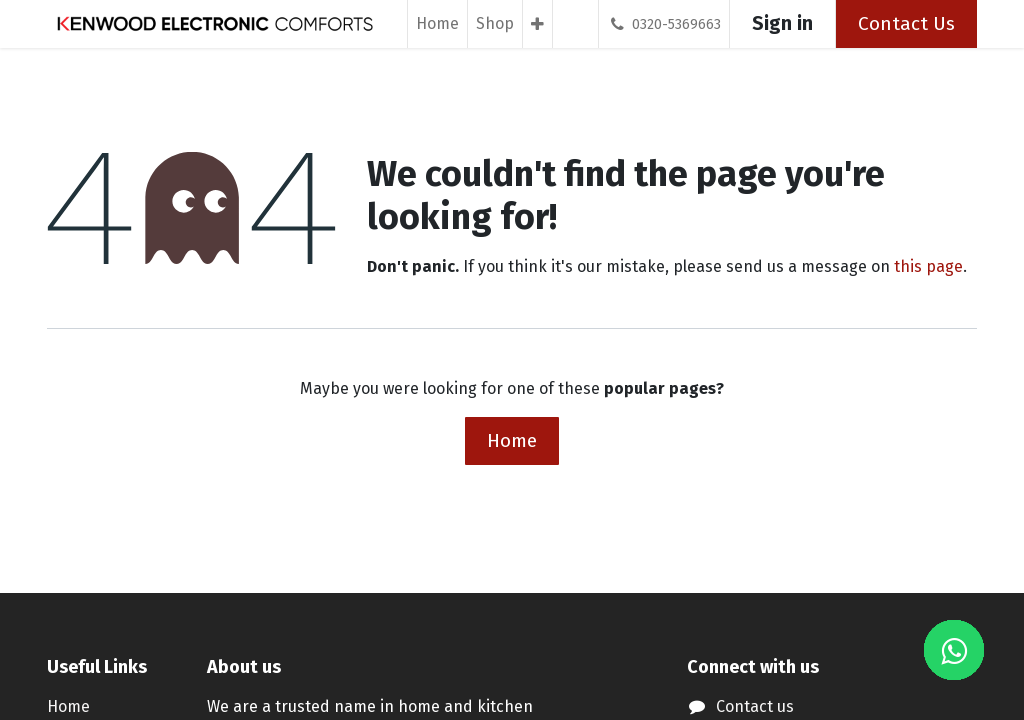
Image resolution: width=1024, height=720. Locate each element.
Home (512, 440)
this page (928, 266)
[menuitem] (437, 24)
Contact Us (906, 23)
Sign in (782, 23)
